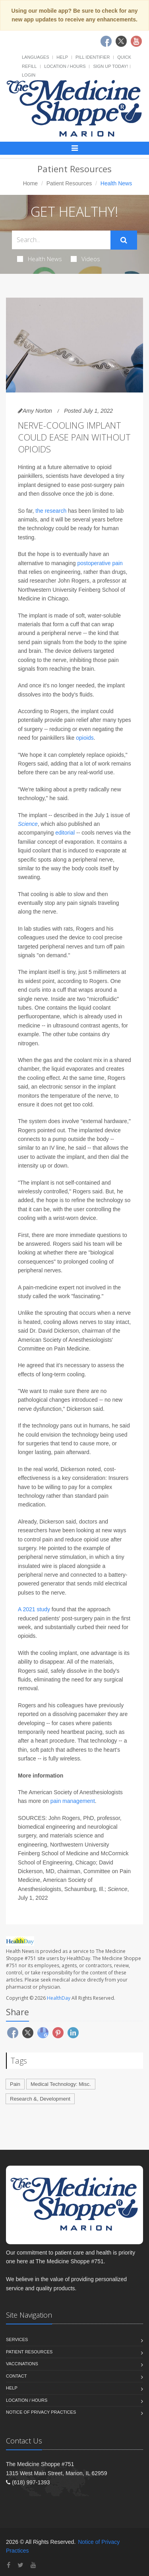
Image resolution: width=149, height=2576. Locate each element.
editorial (65, 832)
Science (28, 824)
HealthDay (58, 1998)
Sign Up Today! (110, 66)
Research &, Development (40, 2099)
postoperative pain (99, 563)
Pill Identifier (92, 57)
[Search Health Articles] (61, 240)
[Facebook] (8, 2565)
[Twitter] (20, 2565)
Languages (35, 57)
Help (62, 57)
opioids (84, 738)
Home (30, 183)
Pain (15, 2084)
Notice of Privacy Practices (41, 2412)
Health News (39, 259)
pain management (72, 1801)
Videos (85, 259)
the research (50, 511)
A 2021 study (34, 1609)
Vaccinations (22, 2363)
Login (28, 75)
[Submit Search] (123, 240)
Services (17, 2339)
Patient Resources (69, 183)
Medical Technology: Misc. (61, 2084)
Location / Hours (64, 66)
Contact (16, 2376)
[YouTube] (33, 2565)
